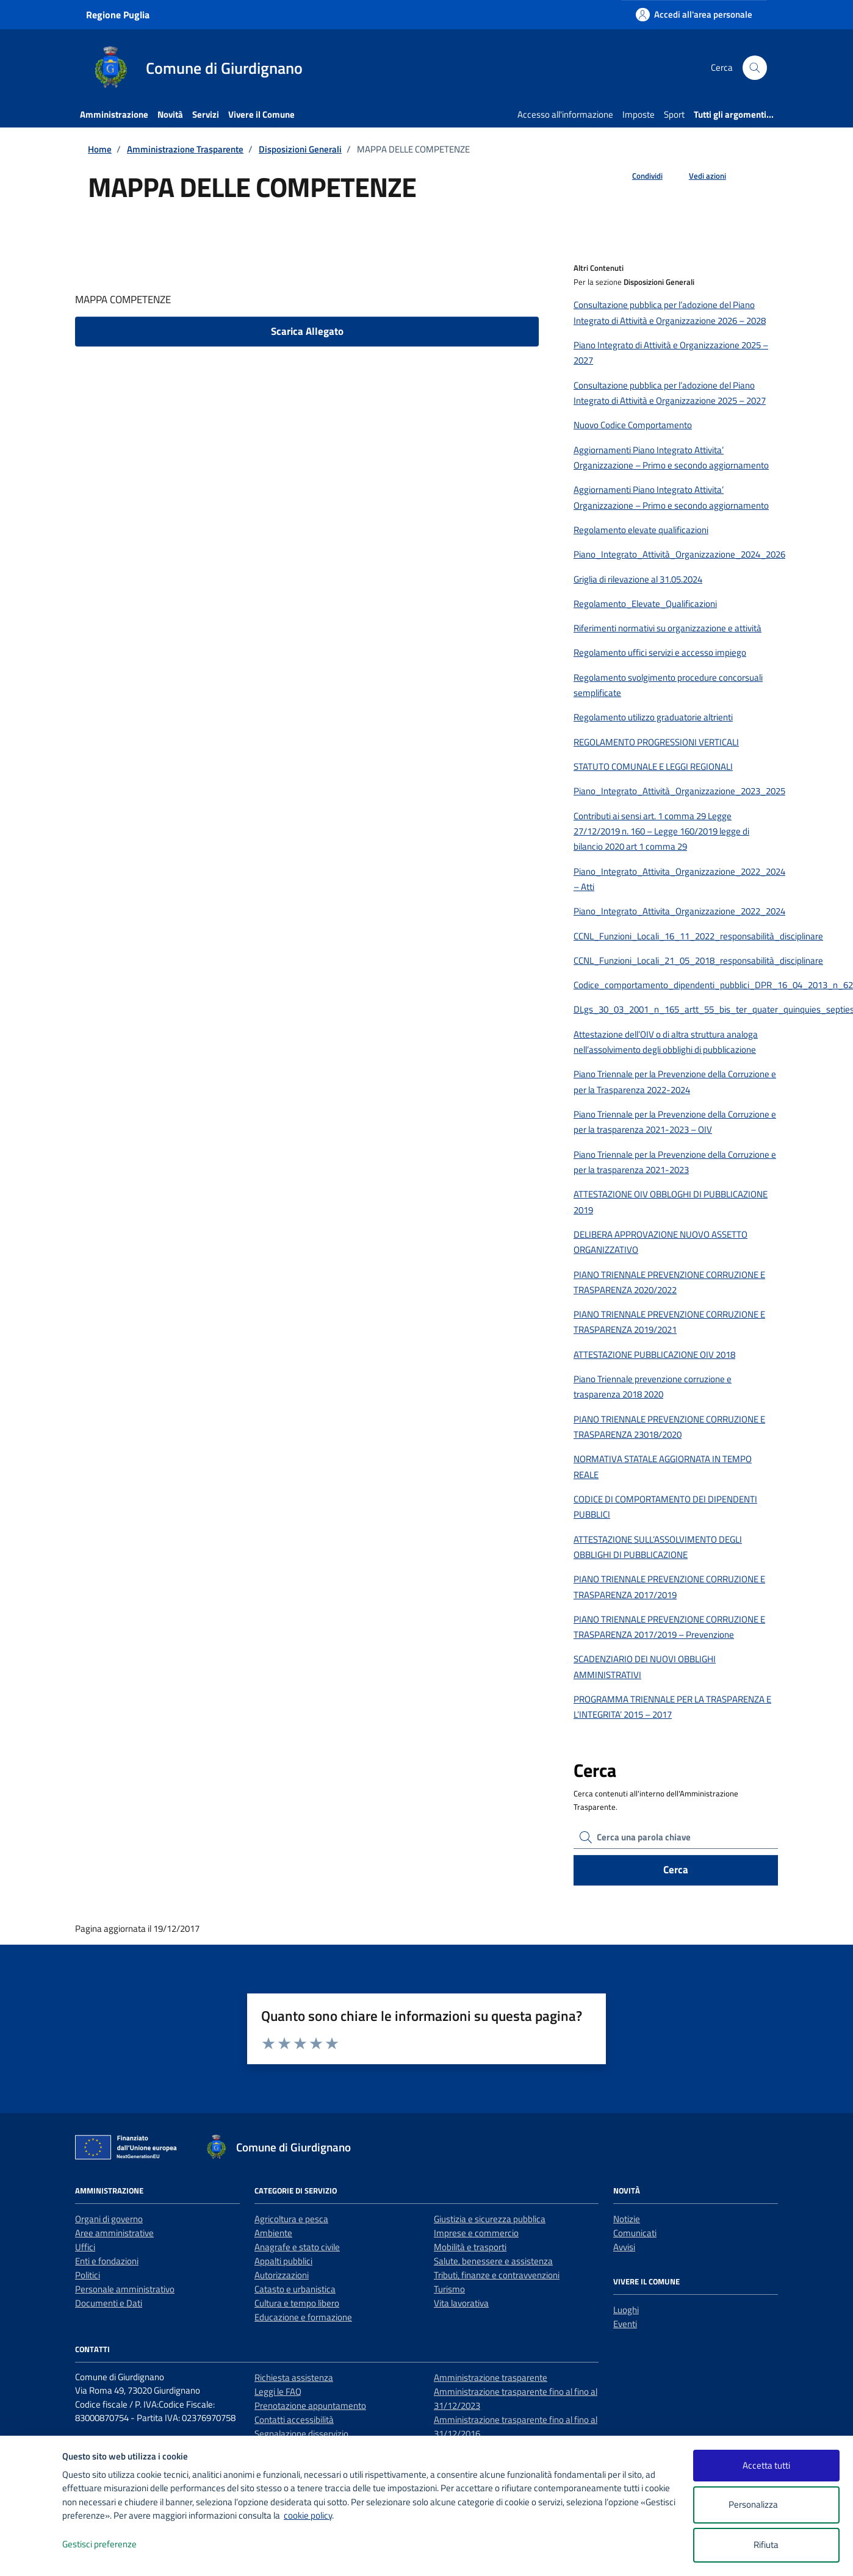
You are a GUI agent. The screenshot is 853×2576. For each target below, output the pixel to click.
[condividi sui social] (637, 176)
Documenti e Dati (108, 2303)
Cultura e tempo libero (296, 2303)
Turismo (449, 2289)
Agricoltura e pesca (291, 2219)
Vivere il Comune (261, 114)
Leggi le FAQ (277, 2391)
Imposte (638, 114)
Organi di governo (109, 2219)
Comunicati (635, 2233)
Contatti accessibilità (294, 2420)
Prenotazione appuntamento (310, 2405)
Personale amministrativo (125, 2289)
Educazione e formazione (303, 2317)
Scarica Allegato (307, 331)
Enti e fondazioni (107, 2261)
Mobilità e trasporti (470, 2247)
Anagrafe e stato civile (297, 2247)
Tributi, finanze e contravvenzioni (497, 2275)
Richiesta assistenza (293, 2377)
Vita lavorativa (461, 2303)
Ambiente (273, 2233)
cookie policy (308, 2515)
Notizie (626, 2219)
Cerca (675, 1870)
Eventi (625, 2324)
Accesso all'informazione (565, 114)
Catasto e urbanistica (295, 2289)
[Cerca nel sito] (755, 68)
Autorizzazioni (281, 2275)
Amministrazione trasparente (490, 2377)
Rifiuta (766, 2545)
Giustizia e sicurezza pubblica (489, 2219)
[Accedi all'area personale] (694, 14)
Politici (87, 2275)
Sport (674, 114)
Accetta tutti (766, 2465)
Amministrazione (114, 114)
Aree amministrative (114, 2233)
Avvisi (624, 2247)
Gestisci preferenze (112, 2544)
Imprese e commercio (476, 2233)
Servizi (205, 114)
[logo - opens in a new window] (31, 2554)
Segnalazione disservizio (301, 2434)
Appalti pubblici (283, 2261)
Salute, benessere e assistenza (493, 2261)
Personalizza (766, 2505)
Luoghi (626, 2310)
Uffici (85, 2247)
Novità (170, 114)
